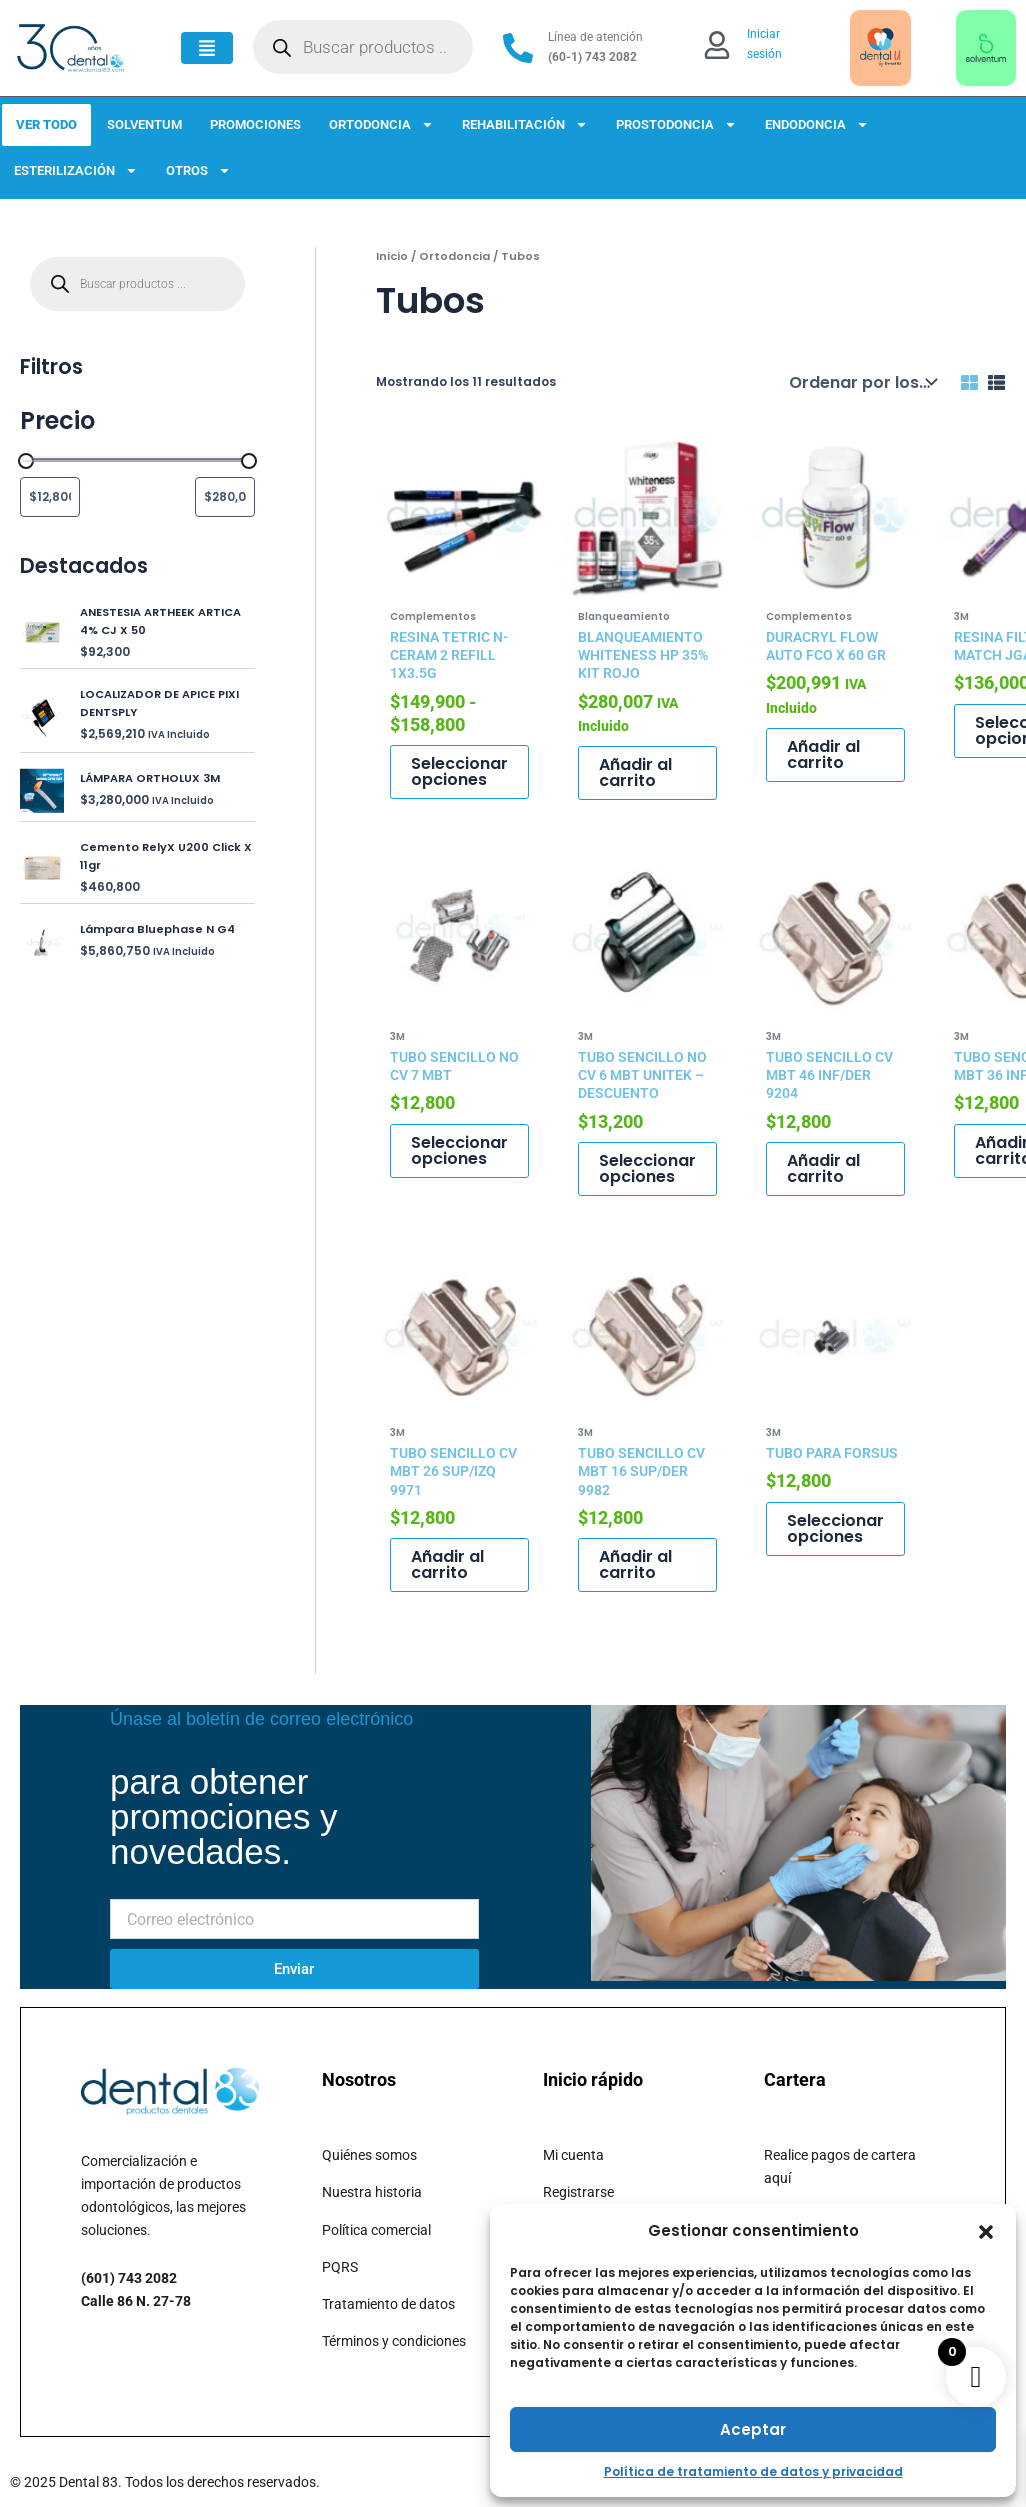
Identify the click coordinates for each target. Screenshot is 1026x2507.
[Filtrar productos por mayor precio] (225, 497)
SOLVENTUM (144, 124)
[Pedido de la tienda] (861, 382)
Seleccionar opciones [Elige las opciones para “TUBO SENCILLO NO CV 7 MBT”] (459, 1150)
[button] (986, 2232)
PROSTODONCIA (676, 124)
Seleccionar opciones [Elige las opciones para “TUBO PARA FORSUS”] (835, 1528)
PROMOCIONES (255, 124)
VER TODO (46, 124)
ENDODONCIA (817, 124)
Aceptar (753, 2429)
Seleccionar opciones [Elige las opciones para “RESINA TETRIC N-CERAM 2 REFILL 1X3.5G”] (459, 771)
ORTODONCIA (381, 124)
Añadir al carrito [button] (635, 772)
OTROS (198, 170)
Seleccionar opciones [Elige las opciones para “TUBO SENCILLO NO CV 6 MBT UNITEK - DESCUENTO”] (647, 1168)
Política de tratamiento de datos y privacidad (753, 2471)
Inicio (392, 256)
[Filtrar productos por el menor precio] (50, 497)
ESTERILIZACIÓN (76, 170)
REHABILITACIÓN (525, 124)
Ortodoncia (454, 256)
